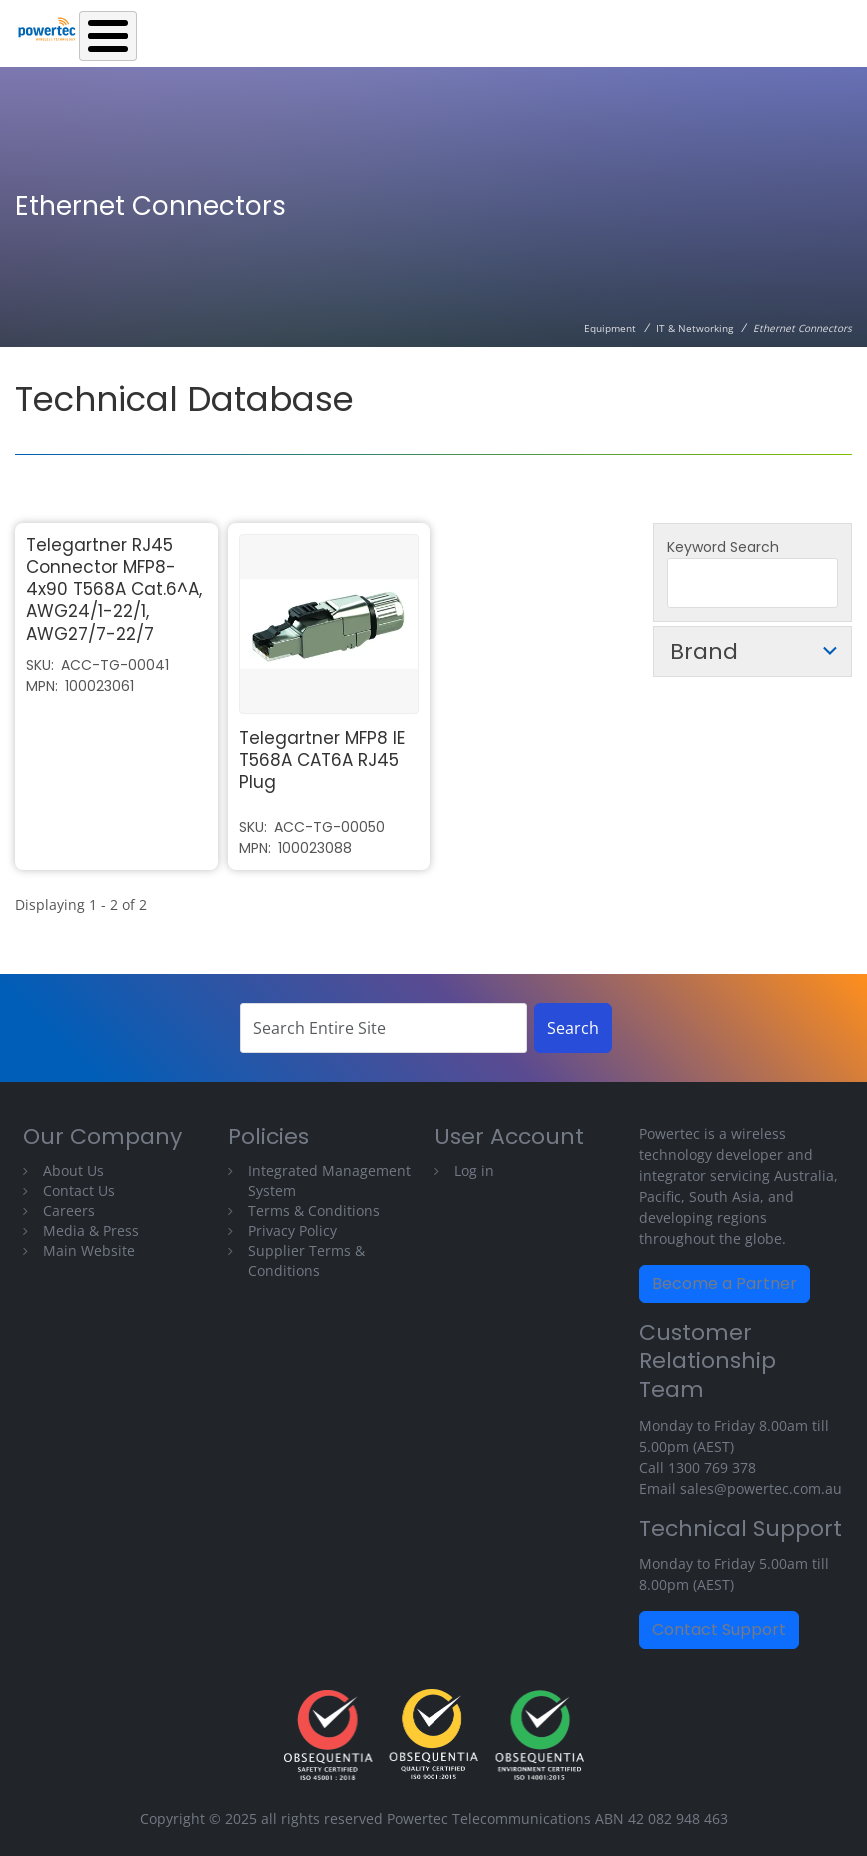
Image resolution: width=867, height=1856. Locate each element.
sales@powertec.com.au (761, 1488)
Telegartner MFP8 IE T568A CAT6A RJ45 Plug (322, 760)
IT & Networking (694, 328)
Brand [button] (704, 651)
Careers (69, 1210)
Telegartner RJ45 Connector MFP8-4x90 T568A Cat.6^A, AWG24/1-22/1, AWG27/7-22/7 (114, 589)
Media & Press (91, 1230)
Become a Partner (724, 1283)
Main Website (89, 1250)
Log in (474, 1170)
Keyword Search (723, 547)
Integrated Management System (329, 1180)
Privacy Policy (292, 1230)
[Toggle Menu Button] (108, 36)
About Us (73, 1170)
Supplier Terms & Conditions (306, 1260)
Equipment (610, 328)
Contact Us (79, 1190)
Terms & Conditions (314, 1210)
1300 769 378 (712, 1467)
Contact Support (719, 1629)
